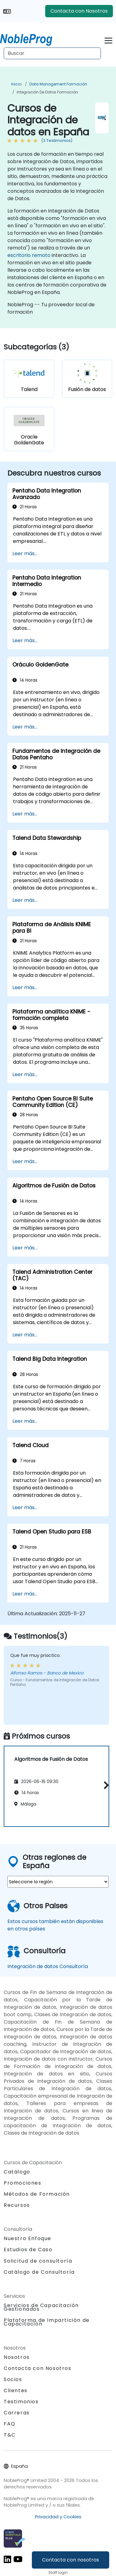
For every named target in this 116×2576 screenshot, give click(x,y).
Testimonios (21, 2401)
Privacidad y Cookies (58, 2517)
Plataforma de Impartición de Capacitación (47, 2322)
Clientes (16, 2390)
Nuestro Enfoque (27, 2238)
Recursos (17, 2205)
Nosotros (17, 2357)
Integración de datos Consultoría (47, 1966)
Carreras (17, 2412)
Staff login (58, 2572)
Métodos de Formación (37, 2194)
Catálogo (17, 2171)
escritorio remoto (28, 255)
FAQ (9, 2423)
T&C (10, 2434)
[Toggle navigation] (108, 40)
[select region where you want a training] (58, 1882)
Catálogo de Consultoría (39, 2272)
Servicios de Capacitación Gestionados (41, 2307)
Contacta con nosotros (70, 2559)
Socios (13, 2379)
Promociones (22, 2182)
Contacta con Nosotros (79, 10)
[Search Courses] (52, 53)
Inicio (16, 84)
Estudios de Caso (28, 2249)
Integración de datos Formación (47, 92)
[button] (105, 1785)
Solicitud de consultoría (38, 2261)
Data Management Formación (58, 84)
